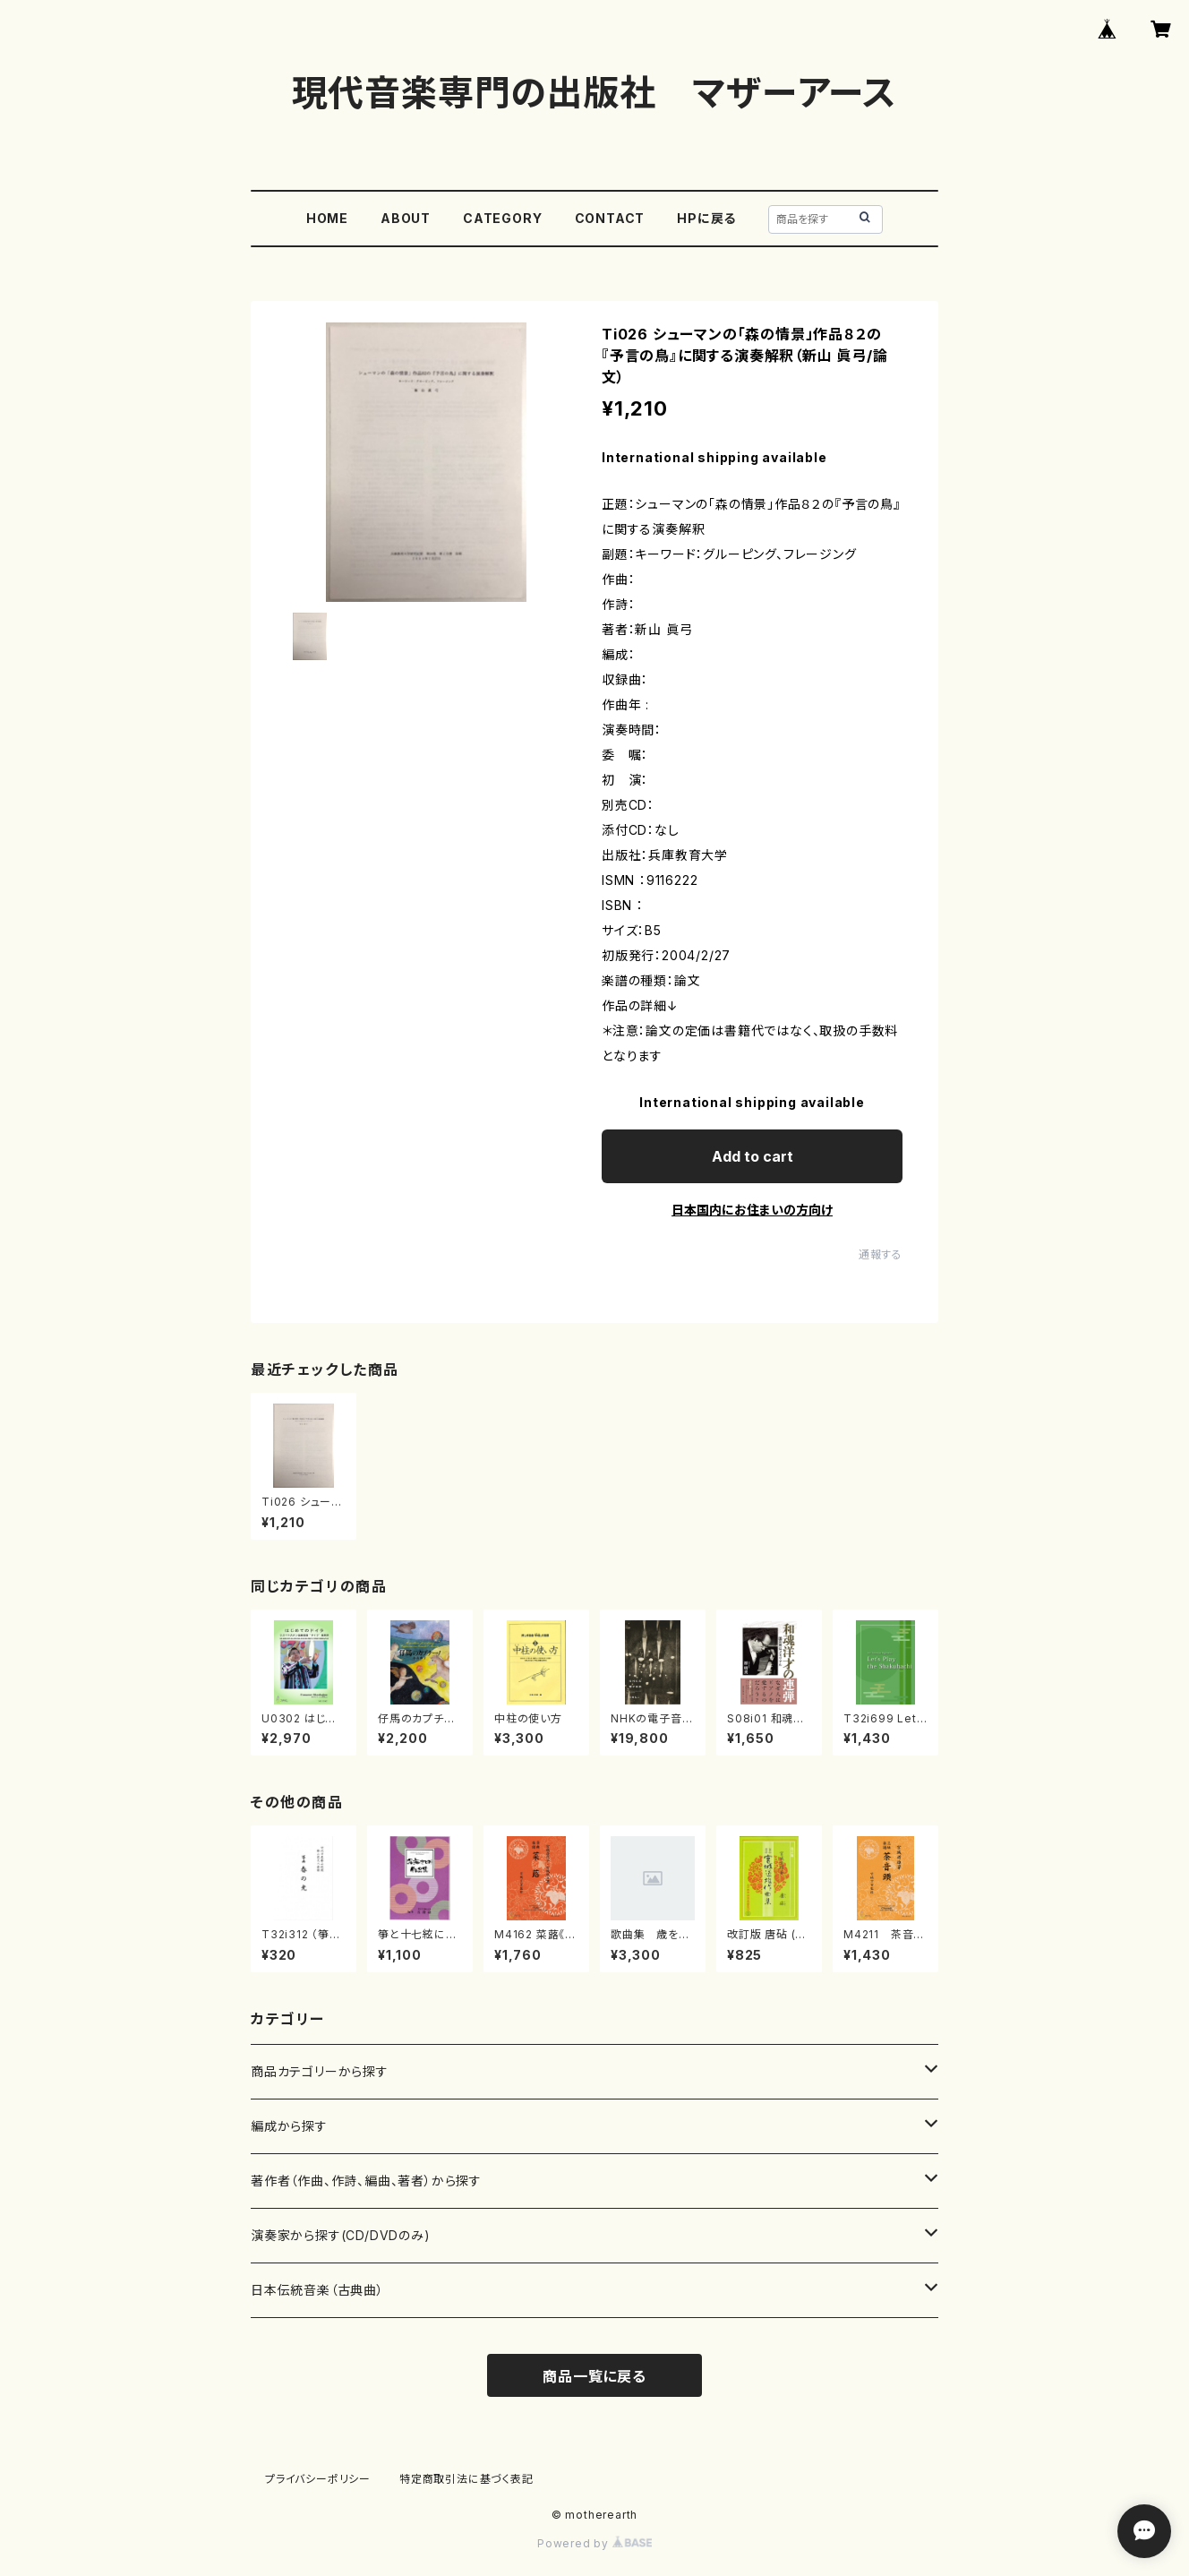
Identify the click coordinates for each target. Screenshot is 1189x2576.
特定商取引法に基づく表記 (466, 2479)
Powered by (594, 2543)
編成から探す (289, 2126)
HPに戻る (706, 218)
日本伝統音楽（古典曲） (317, 2289)
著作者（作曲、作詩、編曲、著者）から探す (366, 2180)
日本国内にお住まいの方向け (752, 1209)
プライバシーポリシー (318, 2479)
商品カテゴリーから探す (320, 2071)
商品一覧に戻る (594, 2376)
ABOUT (406, 218)
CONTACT (610, 218)
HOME (327, 218)
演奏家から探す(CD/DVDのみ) (341, 2235)
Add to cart (752, 1156)
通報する (880, 1254)
